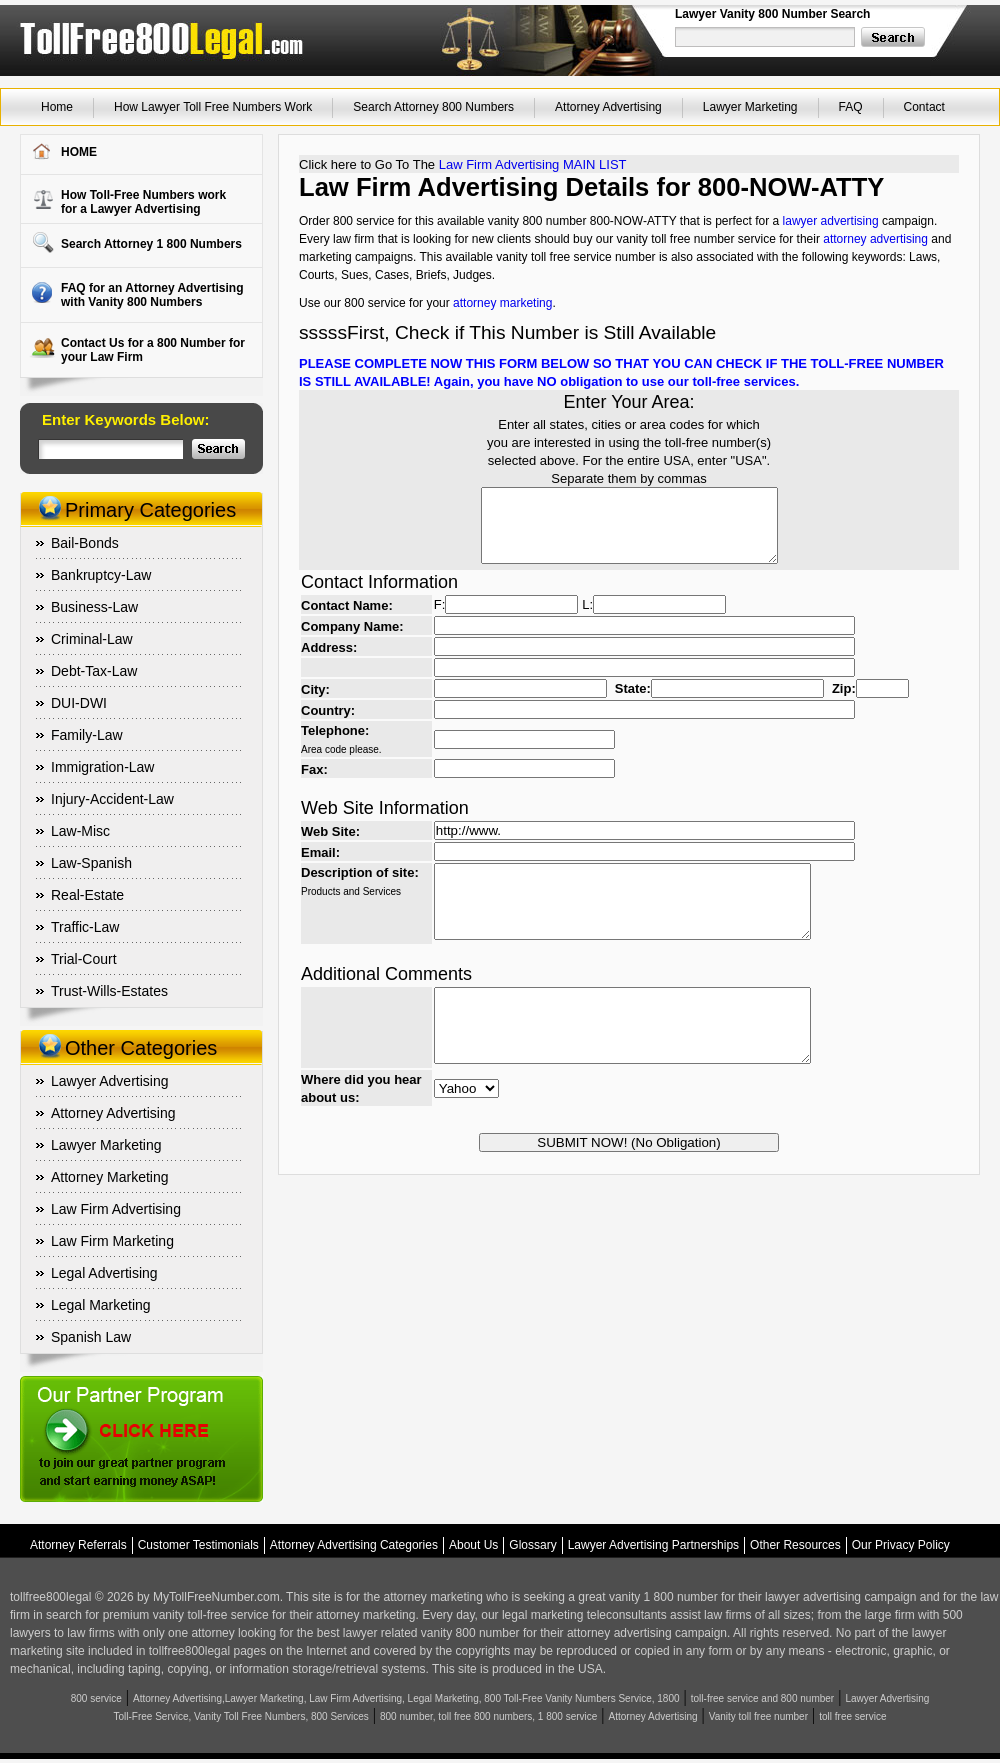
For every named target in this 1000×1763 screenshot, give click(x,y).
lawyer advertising (831, 221)
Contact (924, 107)
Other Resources (795, 1545)
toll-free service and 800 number (762, 1698)
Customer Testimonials (198, 1545)
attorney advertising (875, 239)
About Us (473, 1545)
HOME (79, 152)
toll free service (852, 1716)
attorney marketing (502, 303)
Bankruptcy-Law (101, 575)
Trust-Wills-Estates (109, 991)
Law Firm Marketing (112, 1241)
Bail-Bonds (85, 543)
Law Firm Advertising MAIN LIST (533, 164)
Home (57, 107)
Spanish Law (91, 1337)
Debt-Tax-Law (94, 671)
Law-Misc (80, 831)
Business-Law (94, 607)
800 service (96, 1698)
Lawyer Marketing (750, 107)
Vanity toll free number (758, 1716)
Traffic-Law (85, 927)
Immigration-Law (102, 767)
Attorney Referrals (78, 1545)
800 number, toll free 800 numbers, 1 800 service (488, 1716)
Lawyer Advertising (110, 1081)
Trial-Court (84, 959)
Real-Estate (87, 895)
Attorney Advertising (608, 107)
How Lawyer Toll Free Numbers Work (213, 107)
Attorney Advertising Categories (354, 1545)
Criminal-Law (92, 639)
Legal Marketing (101, 1305)
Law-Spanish (91, 863)
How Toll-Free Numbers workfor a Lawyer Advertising (143, 202)
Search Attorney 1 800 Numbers (151, 244)
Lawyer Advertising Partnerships (653, 1545)
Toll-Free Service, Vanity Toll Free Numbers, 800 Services (241, 1716)
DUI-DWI (79, 703)
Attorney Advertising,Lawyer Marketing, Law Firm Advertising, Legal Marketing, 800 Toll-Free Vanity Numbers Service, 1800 (406, 1698)
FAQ (851, 107)
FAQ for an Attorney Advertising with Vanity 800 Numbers (152, 295)
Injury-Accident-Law (112, 799)
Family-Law (87, 735)
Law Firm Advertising (116, 1209)
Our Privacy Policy (901, 1545)
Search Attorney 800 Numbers (433, 107)
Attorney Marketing (110, 1177)
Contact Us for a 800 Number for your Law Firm (153, 350)
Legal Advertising (104, 1273)
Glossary (532, 1545)
